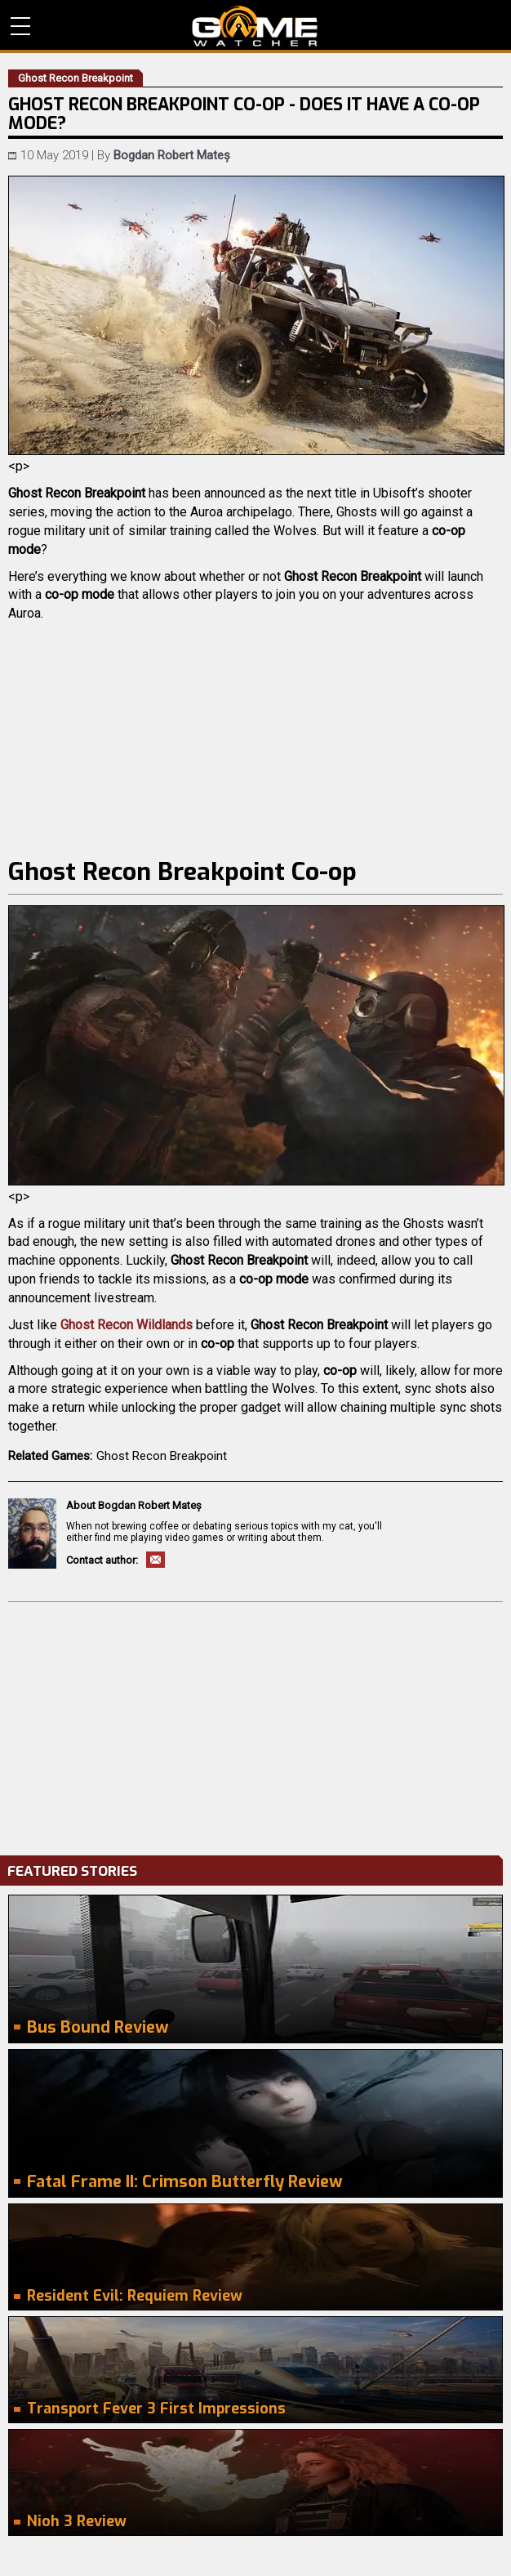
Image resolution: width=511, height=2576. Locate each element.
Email (155, 1559)
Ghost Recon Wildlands (126, 1325)
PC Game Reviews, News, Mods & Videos (255, 26)
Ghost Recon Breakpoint (161, 1456)
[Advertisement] (255, 1724)
